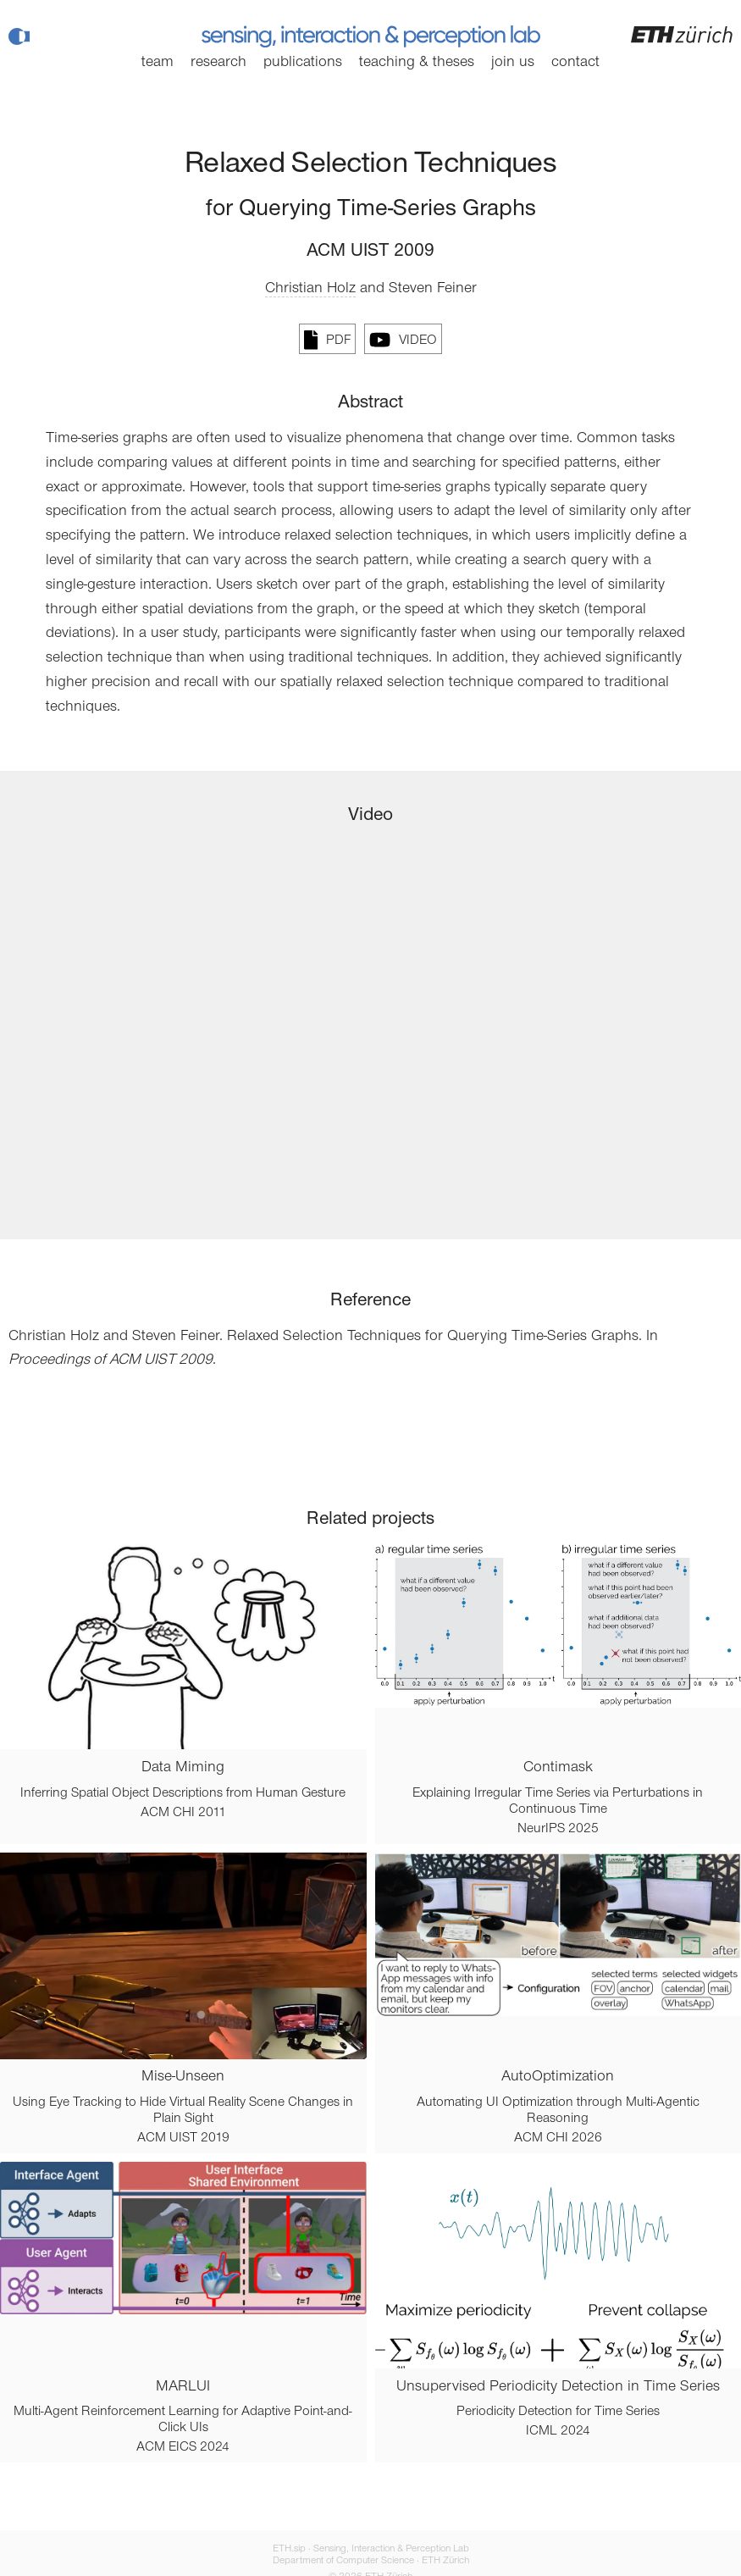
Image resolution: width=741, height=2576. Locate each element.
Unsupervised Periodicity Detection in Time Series (558, 2387)
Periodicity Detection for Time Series (558, 2411)
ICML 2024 (558, 2431)
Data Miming (182, 1768)
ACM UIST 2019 (183, 2138)
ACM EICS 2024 (182, 2447)
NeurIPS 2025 (558, 1829)
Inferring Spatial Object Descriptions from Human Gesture (183, 1793)
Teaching (416, 62)
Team (157, 62)
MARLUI (183, 2387)
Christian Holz (310, 288)
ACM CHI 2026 (558, 2138)
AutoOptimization (557, 2077)
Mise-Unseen (182, 2077)
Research (218, 62)
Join (512, 62)
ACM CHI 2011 (183, 1813)
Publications (302, 62)
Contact (575, 62)
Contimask (558, 1768)
